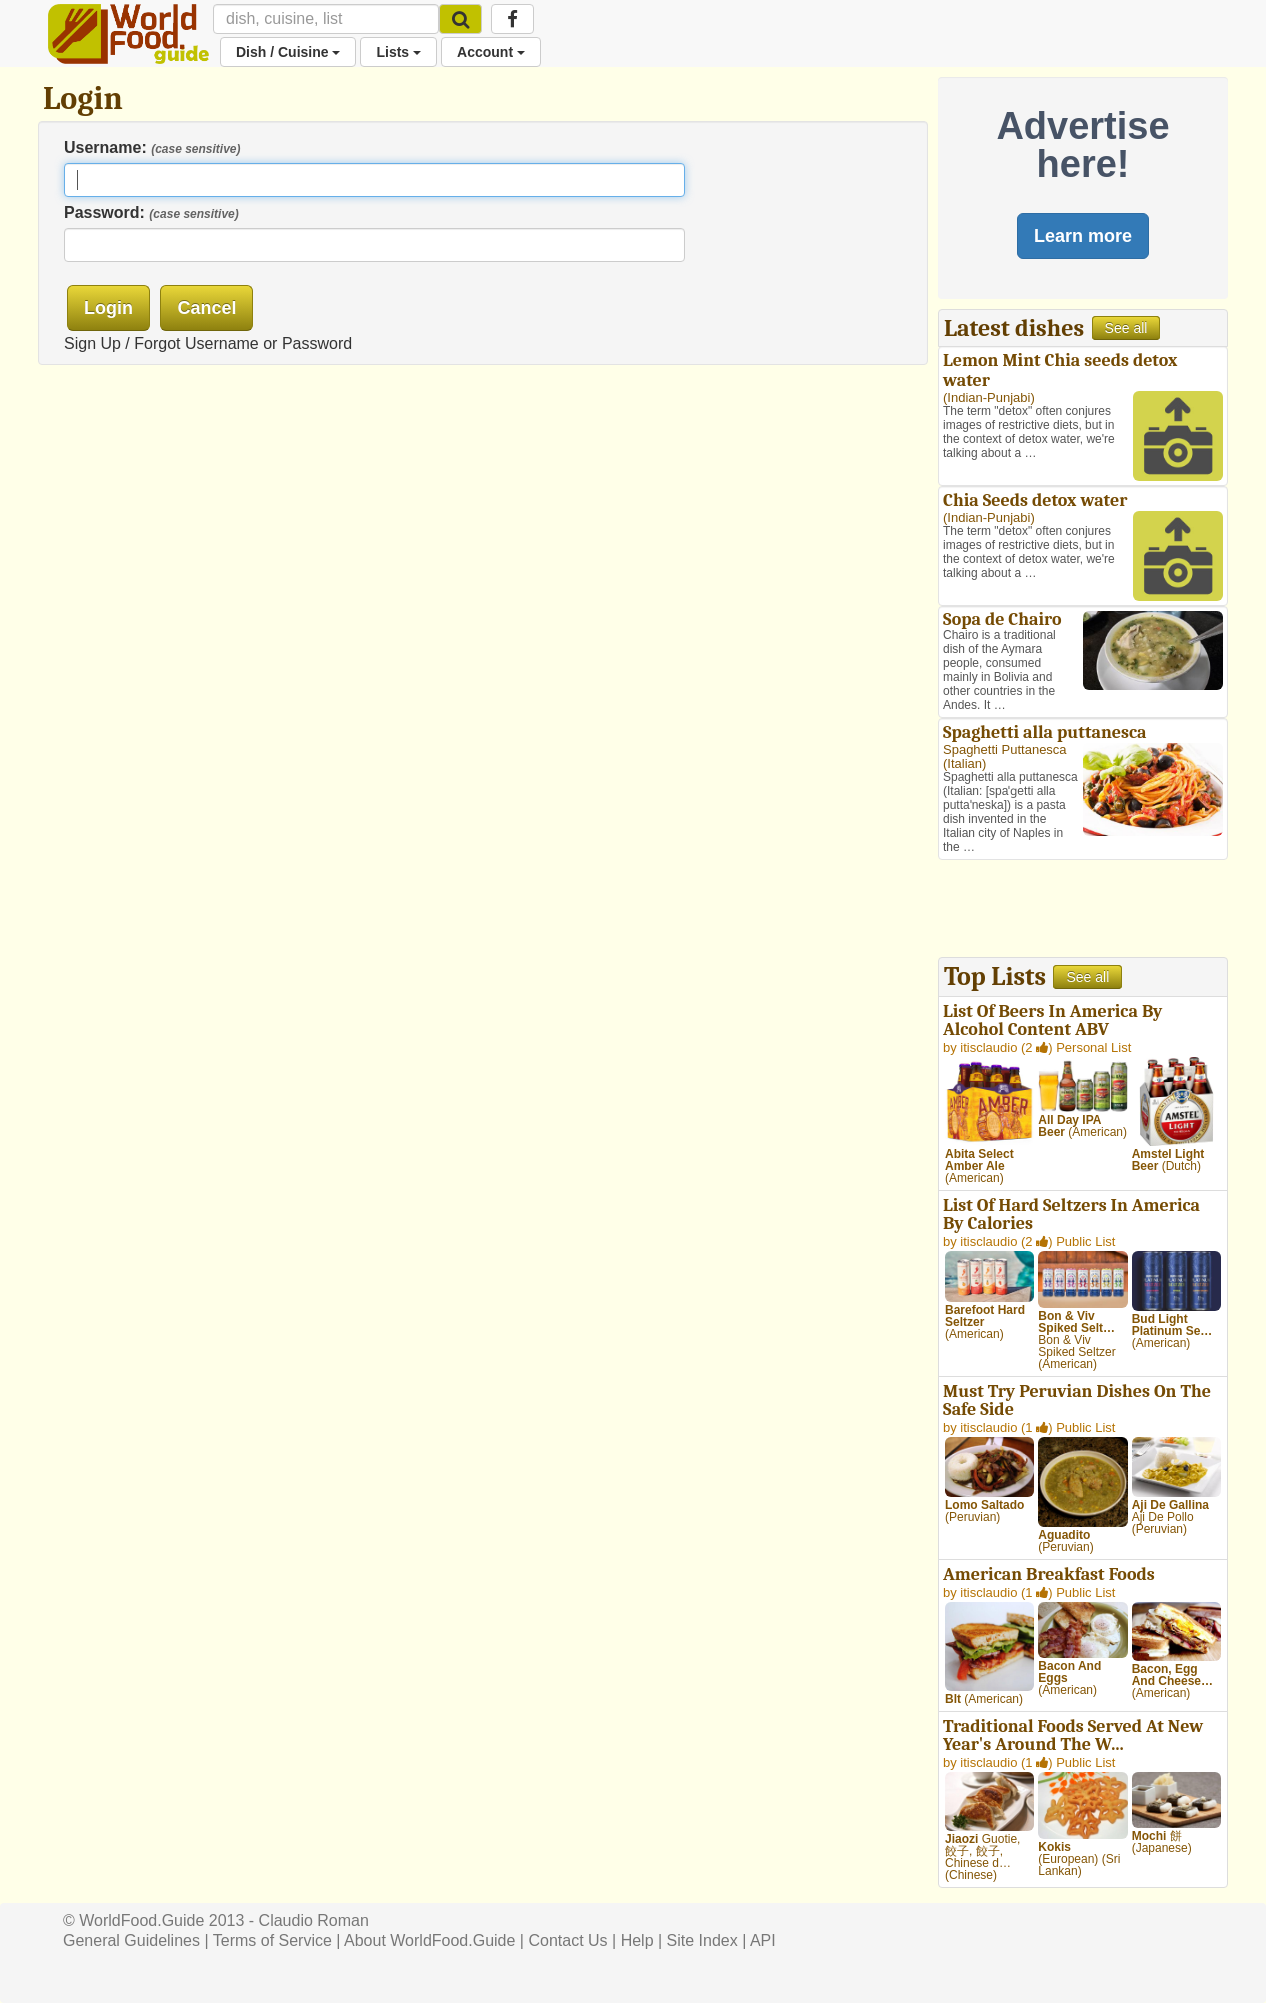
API (763, 1940)
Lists (398, 52)
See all (1126, 328)
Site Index (702, 1940)
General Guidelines (131, 1940)
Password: (151, 212)
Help (637, 1940)
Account (491, 52)
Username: (152, 147)
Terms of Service (272, 1940)
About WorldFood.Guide (429, 1940)
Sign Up (92, 343)
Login (108, 308)
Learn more (1083, 236)
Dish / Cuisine (288, 52)
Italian (964, 763)
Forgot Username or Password (243, 343)
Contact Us (567, 1940)
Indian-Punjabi (988, 397)
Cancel (206, 308)
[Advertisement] (1083, 911)
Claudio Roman (314, 1920)
